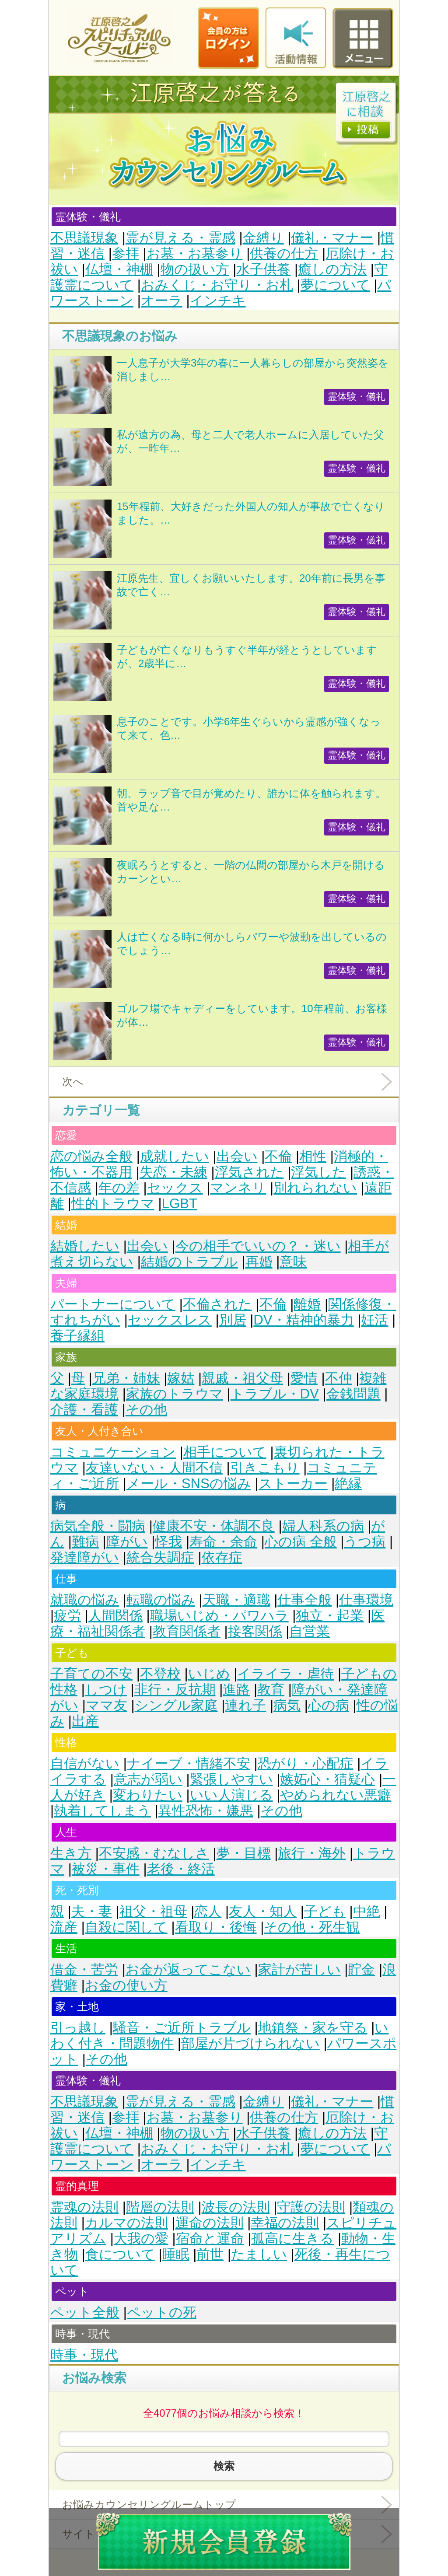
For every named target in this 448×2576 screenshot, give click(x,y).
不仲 (338, 1378)
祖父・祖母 (153, 1911)
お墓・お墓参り (195, 253)
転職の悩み (160, 1600)
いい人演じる (231, 1795)
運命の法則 (209, 2222)
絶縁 (348, 1483)
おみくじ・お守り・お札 (217, 285)
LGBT (179, 1203)
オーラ (161, 300)
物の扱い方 (195, 269)
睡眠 (175, 2254)
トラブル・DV (275, 1394)
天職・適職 (236, 1600)
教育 (270, 1689)
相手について (224, 1452)
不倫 (278, 1156)
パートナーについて (112, 1304)
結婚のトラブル (189, 1261)
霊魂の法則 (84, 2207)
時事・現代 (84, 2355)
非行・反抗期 (175, 1689)
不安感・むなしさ (154, 1853)
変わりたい (147, 1795)
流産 (63, 1927)
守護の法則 (311, 2207)
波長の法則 (236, 2207)
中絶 (366, 1911)
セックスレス (170, 1320)
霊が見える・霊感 (180, 237)
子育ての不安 (91, 1673)
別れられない (315, 1187)
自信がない (84, 1763)
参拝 (125, 253)
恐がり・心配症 (306, 1763)
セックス (175, 1187)
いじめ (209, 1673)
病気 (287, 1705)
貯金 (361, 1969)
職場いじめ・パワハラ (219, 1615)
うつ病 (364, 1541)
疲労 (67, 1615)
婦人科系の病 (323, 1526)
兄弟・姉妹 (126, 1378)
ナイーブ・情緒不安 (188, 1763)
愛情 (304, 1378)
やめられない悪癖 (335, 1795)
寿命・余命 (223, 1541)
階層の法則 (160, 2207)
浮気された (249, 1172)
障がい (127, 1541)
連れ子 (245, 1705)
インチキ (218, 300)
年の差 (119, 1187)
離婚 (307, 1304)
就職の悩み (84, 1600)
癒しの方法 (332, 269)
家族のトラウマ (174, 1394)
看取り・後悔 (216, 1927)
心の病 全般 (301, 1541)
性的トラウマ (112, 1203)
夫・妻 (91, 1911)
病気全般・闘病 (97, 1526)
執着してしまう (102, 1810)
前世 (210, 2254)
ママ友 (106, 1705)
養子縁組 (77, 1335)
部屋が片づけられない (250, 2043)
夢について (335, 285)
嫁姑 (180, 1378)
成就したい (174, 1156)
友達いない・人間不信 (154, 1467)
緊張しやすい (231, 1779)
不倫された (217, 1304)
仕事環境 (366, 1600)
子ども (325, 1911)
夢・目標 (244, 1853)
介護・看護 (84, 1409)
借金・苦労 (84, 1969)
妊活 (374, 1320)
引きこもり (265, 1467)
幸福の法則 (285, 2222)
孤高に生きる (292, 2238)
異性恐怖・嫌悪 (205, 1810)
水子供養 (263, 269)
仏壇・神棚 (119, 269)
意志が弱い (148, 1779)
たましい (259, 2254)
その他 (146, 1409)
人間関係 (115, 1615)
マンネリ (238, 1187)
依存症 (222, 1557)
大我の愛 (141, 2238)
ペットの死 (161, 2312)
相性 (312, 1156)
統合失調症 (160, 1557)
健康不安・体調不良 (214, 1526)
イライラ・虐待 (285, 1673)
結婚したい (84, 1246)
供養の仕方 (284, 253)
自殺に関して (126, 1927)
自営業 (309, 1631)
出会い (237, 1156)
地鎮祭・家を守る (313, 2027)
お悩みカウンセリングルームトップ (149, 2504)
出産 (85, 1721)
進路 (236, 1689)
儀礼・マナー (332, 237)
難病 (85, 1541)
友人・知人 (263, 1911)
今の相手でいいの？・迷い (258, 1246)
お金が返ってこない (188, 1969)
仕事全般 (304, 1600)
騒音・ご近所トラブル (182, 2027)
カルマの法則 (126, 2222)
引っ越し (77, 2027)
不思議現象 (84, 237)
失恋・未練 (173, 1172)
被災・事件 (106, 1869)
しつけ (106, 1689)
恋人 (207, 1911)
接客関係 (255, 1631)
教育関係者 (186, 1631)
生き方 (70, 1853)
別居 (232, 1320)
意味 (293, 1261)
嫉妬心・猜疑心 (327, 1779)
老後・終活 (181, 1869)
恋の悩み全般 (91, 1156)
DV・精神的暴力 (303, 1320)
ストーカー (293, 1483)
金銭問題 (353, 1394)
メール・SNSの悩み (188, 1483)
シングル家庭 (176, 1705)
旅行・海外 (312, 1853)
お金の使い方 (126, 1985)
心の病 (328, 1705)
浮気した (318, 1172)
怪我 (168, 1541)
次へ (73, 1081)
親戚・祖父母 (242, 1378)
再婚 (259, 1261)
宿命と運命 (210, 2238)
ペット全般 (84, 2312)
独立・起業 (330, 1615)
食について (120, 2254)
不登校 (160, 1673)
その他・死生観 (312, 1927)
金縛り (263, 237)
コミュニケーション (113, 1452)
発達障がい (84, 1557)
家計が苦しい (299, 1969)
